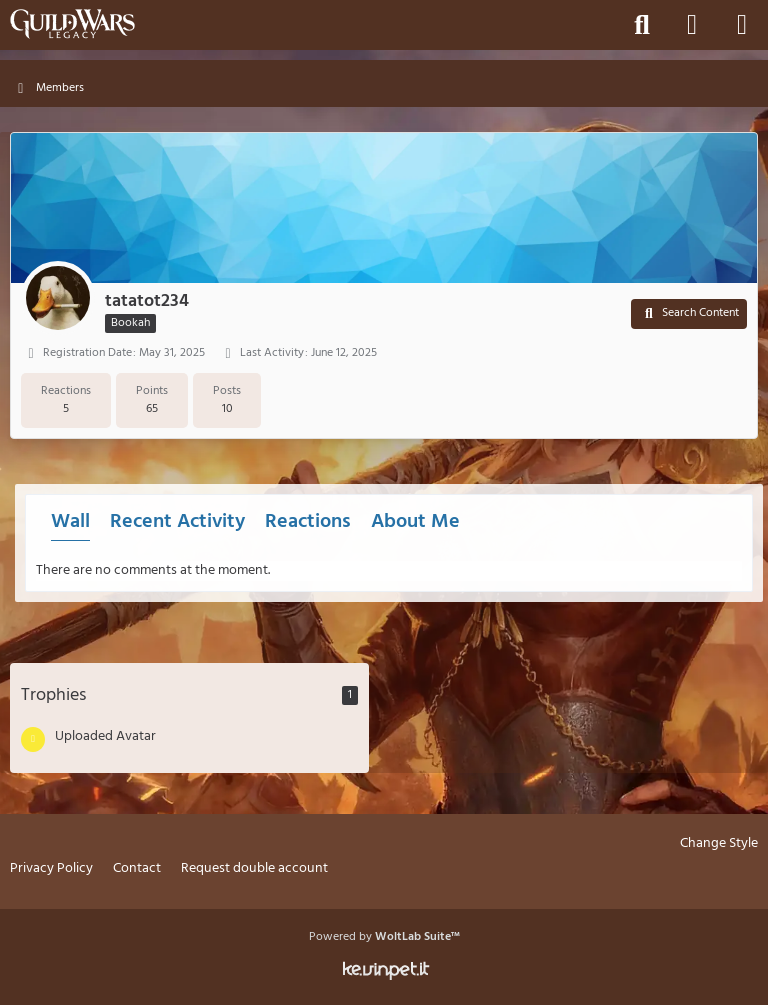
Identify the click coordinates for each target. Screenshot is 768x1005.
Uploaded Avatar (105, 736)
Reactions (308, 522)
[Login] (692, 25)
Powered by (384, 937)
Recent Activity (177, 522)
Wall (70, 522)
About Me (415, 522)
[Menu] (742, 25)
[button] (689, 314)
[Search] (642, 25)
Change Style (719, 844)
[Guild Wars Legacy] (72, 24)
